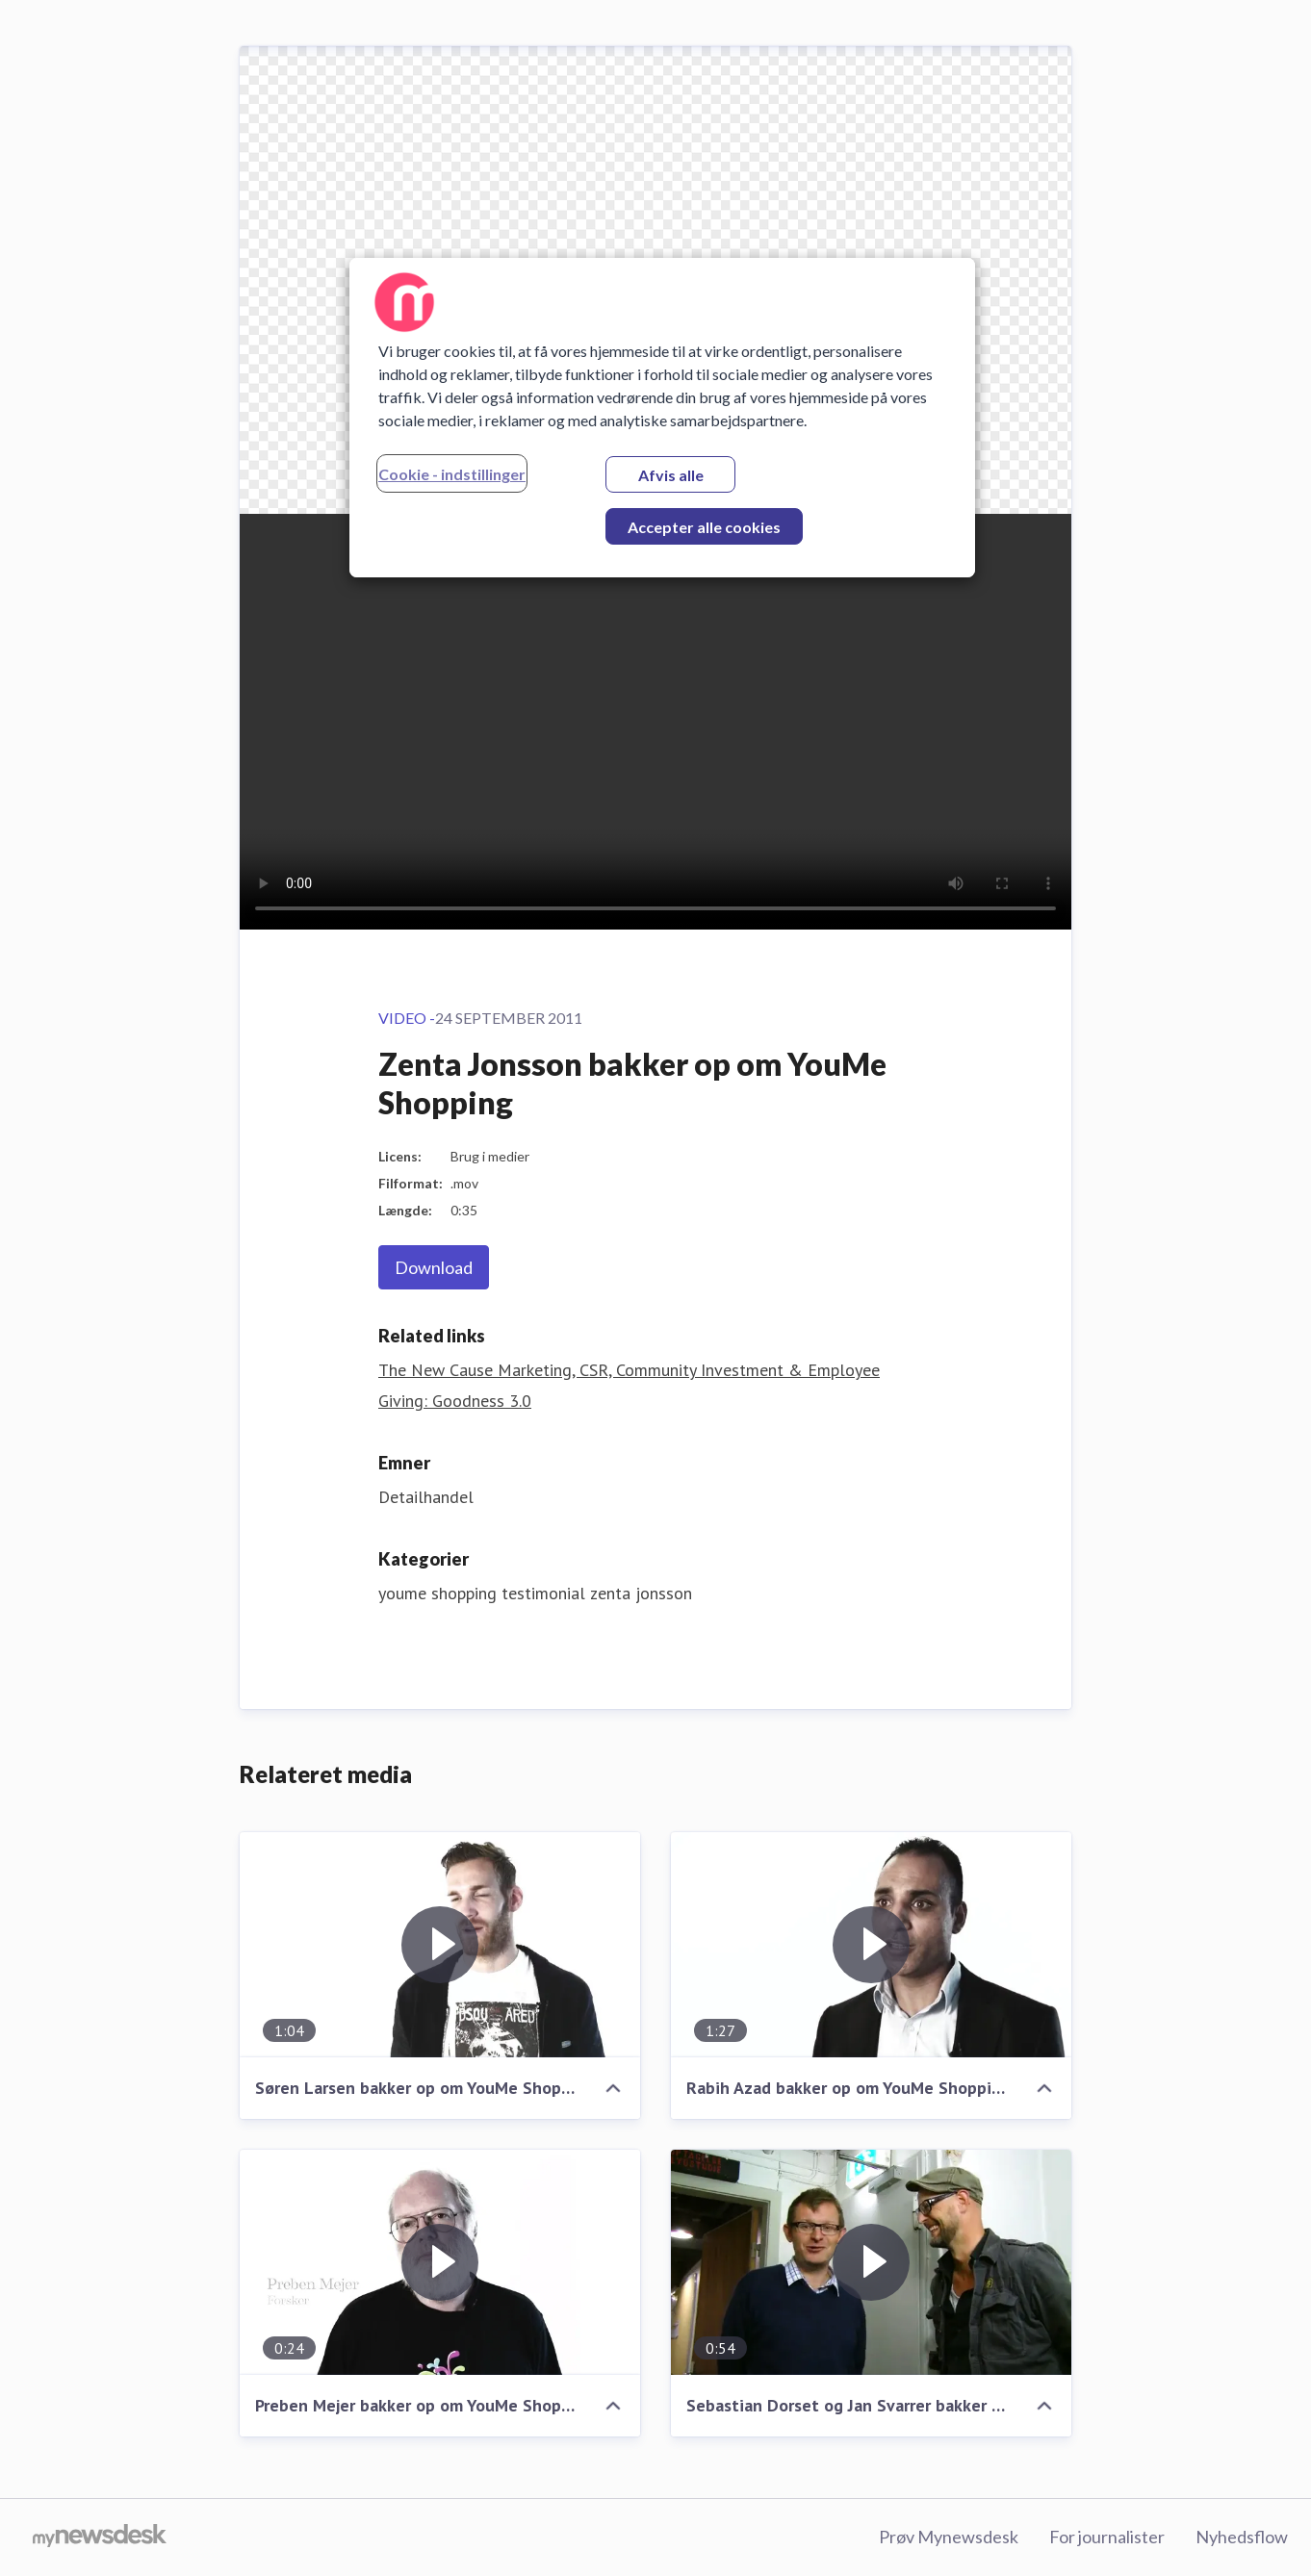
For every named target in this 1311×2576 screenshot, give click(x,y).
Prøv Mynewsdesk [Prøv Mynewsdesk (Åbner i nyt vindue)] (948, 2536)
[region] (662, 417)
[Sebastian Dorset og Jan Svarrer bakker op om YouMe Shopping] (871, 2262)
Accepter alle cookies (704, 527)
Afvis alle (671, 475)
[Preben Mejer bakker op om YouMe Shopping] (440, 2262)
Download (434, 1267)
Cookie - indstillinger (452, 474)
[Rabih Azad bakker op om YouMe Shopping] (871, 1944)
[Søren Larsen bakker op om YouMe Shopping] (440, 1944)
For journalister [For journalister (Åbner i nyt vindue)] (1107, 2536)
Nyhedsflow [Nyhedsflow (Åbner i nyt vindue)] (1241, 2536)
